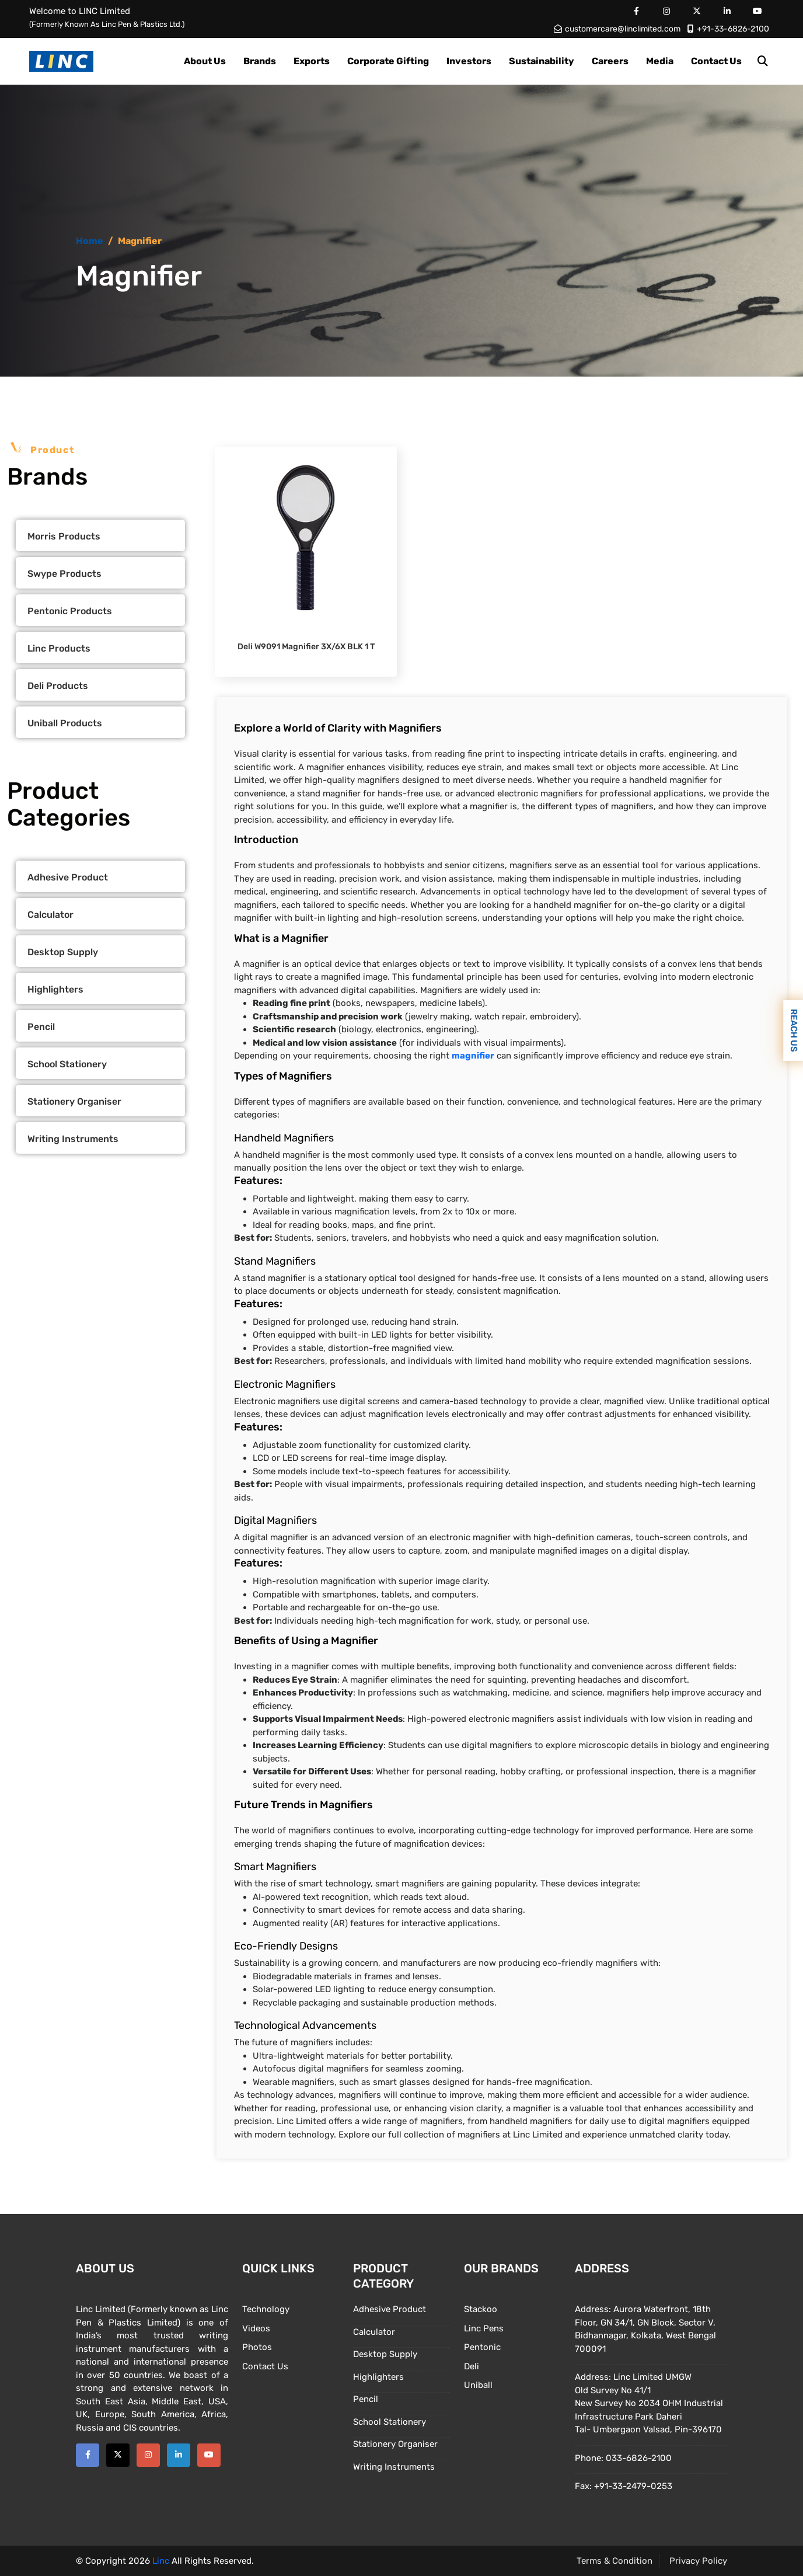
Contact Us (716, 61)
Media (659, 61)
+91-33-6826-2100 (728, 29)
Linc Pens (484, 2328)
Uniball (478, 2385)
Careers (610, 61)
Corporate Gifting (388, 61)
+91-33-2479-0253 (633, 2486)
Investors (468, 61)
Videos (256, 2328)
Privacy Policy (698, 2561)
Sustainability (541, 61)
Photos (257, 2347)
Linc (160, 2561)
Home (89, 240)
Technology (265, 2309)
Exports (312, 61)
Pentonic (482, 2347)
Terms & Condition (614, 2561)
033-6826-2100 (639, 2458)
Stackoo (480, 2309)
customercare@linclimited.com (617, 29)
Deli (471, 2366)
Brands (259, 61)
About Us (205, 61)
